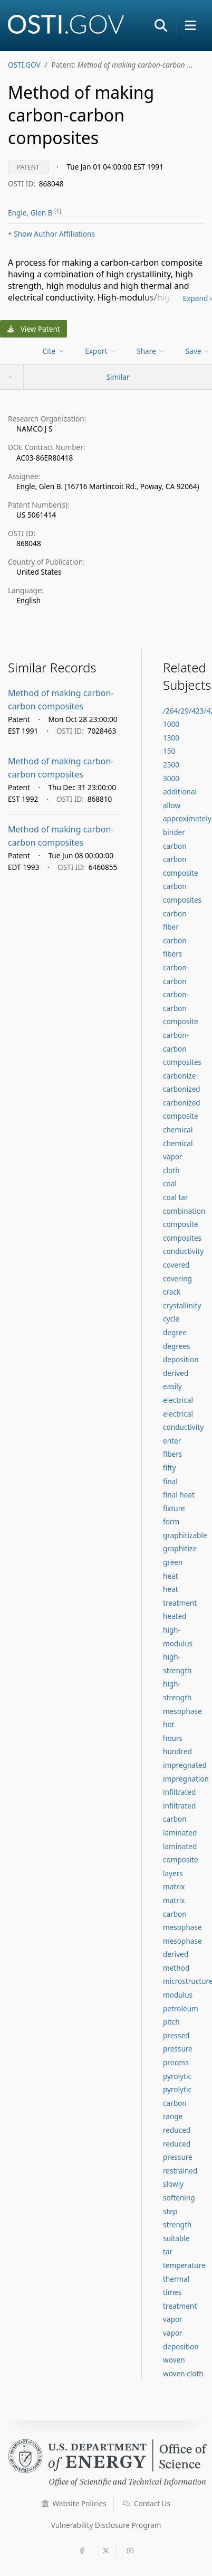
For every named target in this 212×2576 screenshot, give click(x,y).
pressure (177, 2049)
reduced (176, 2130)
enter (172, 1441)
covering (177, 1278)
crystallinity (182, 1305)
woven (174, 2360)
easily (172, 1386)
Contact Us (146, 2503)
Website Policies (74, 2503)
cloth (171, 1170)
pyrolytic (177, 2076)
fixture (174, 1508)
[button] (161, 25)
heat (170, 1576)
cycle (171, 1319)
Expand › (197, 298)
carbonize (179, 1076)
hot (169, 1724)
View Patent (33, 329)
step (170, 2211)
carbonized (181, 1089)
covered (176, 1265)
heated (175, 1616)
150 (169, 751)
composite (180, 1224)
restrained (180, 2171)
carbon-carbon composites (182, 1048)
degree (175, 1332)
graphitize (180, 1548)
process (176, 2062)
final (170, 1481)
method (176, 1968)
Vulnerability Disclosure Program (106, 2525)
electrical (178, 1400)
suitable (176, 2238)
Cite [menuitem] (54, 351)
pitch (171, 2022)
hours (172, 1738)
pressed (176, 2035)
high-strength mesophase (182, 1697)
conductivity (183, 1251)
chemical (177, 1130)
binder (174, 832)
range (172, 2116)
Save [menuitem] (198, 351)
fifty (169, 1468)
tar (167, 2251)
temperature (184, 2265)
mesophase (182, 1927)
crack (171, 1292)
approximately (187, 818)
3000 (171, 778)
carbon (175, 846)
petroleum (180, 2008)
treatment (180, 2306)
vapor (172, 2319)
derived (175, 1373)
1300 (171, 738)
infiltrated (179, 1792)
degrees (176, 1346)
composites (182, 1238)
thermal (176, 2279)
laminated (180, 1833)
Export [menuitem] (100, 351)
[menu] (54, 351)
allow (171, 805)
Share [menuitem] (151, 351)
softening (179, 2198)
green (172, 1562)
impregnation (186, 1779)
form (171, 1521)
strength (177, 2224)
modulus (177, 1995)
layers (173, 1873)
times (172, 2292)
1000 (171, 724)
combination (184, 1211)
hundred (177, 1751)
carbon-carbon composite (180, 1007)
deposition (181, 1359)
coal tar (175, 1197)
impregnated (185, 1765)
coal (170, 1183)
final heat (179, 1495)
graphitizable (185, 1535)
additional (180, 791)
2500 (171, 765)
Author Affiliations (51, 234)
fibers (172, 1454)
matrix (174, 1886)
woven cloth (183, 2373)
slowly (173, 2184)
